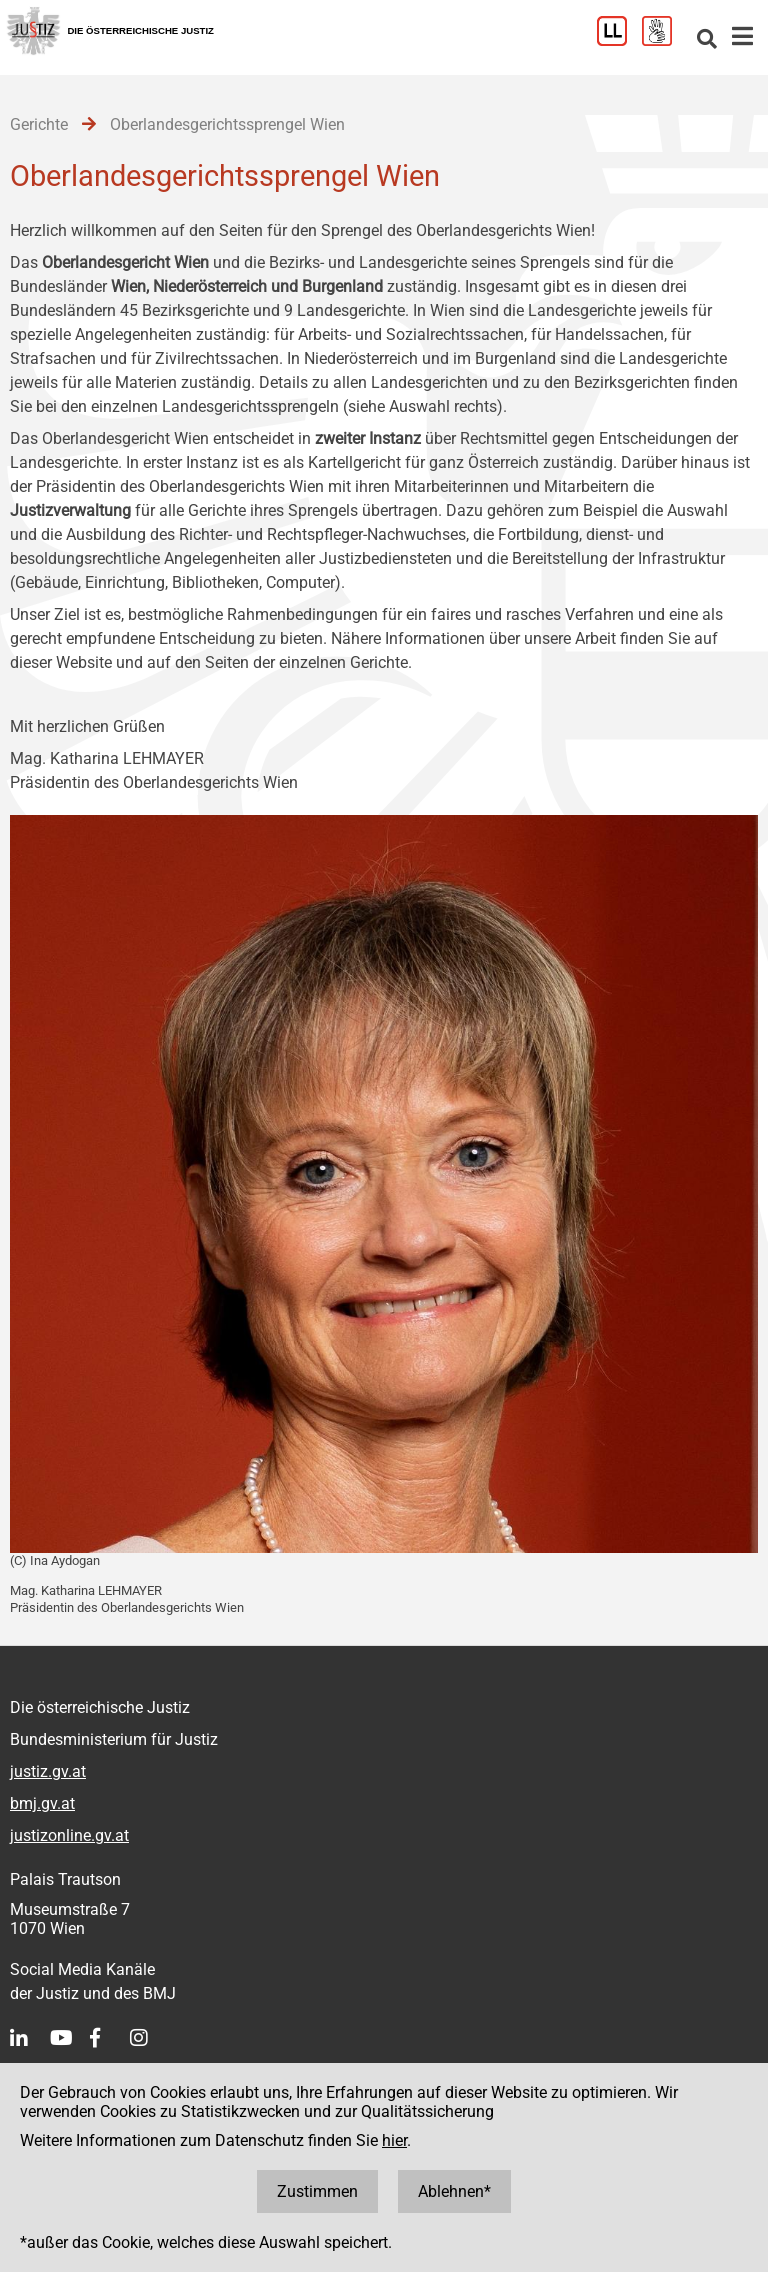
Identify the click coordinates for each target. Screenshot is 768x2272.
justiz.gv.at (48, 1771)
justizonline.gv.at (69, 1835)
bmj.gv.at (42, 1803)
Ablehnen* (454, 2191)
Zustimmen (317, 2191)
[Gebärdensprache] (664, 40)
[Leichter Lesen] (619, 40)
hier (394, 2140)
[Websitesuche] (707, 40)
